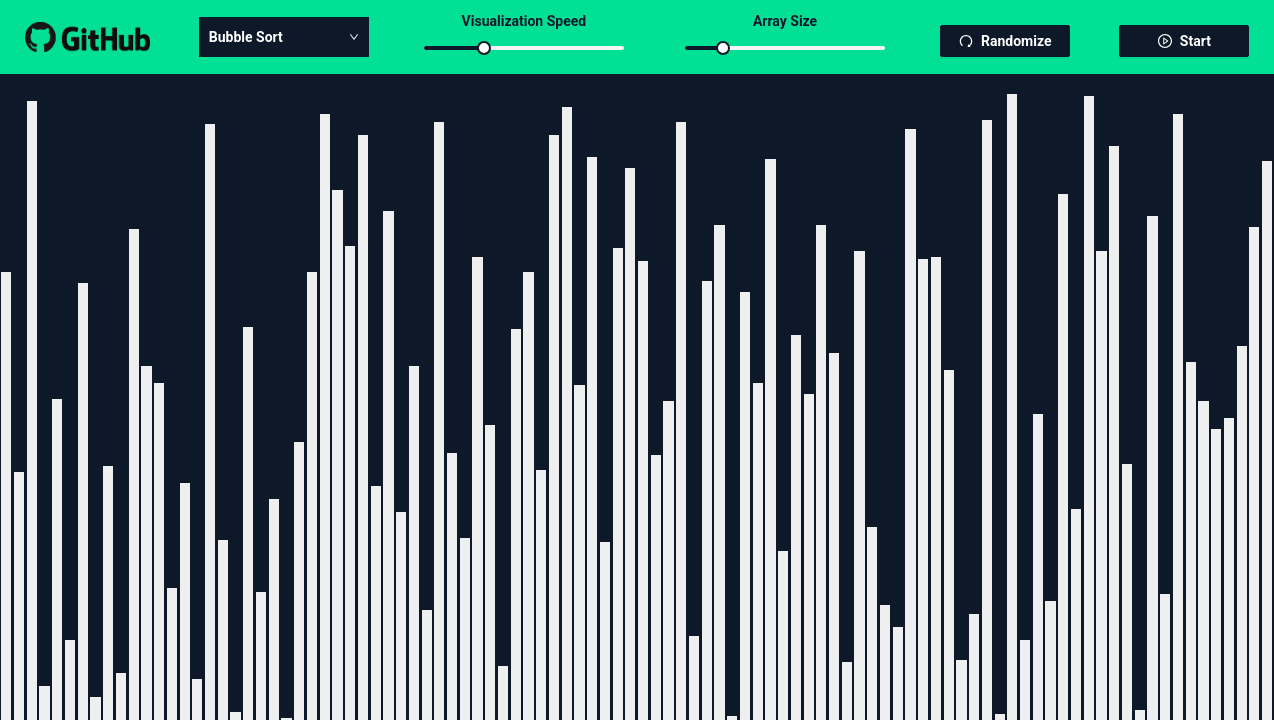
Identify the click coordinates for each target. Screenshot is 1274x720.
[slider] (484, 48)
